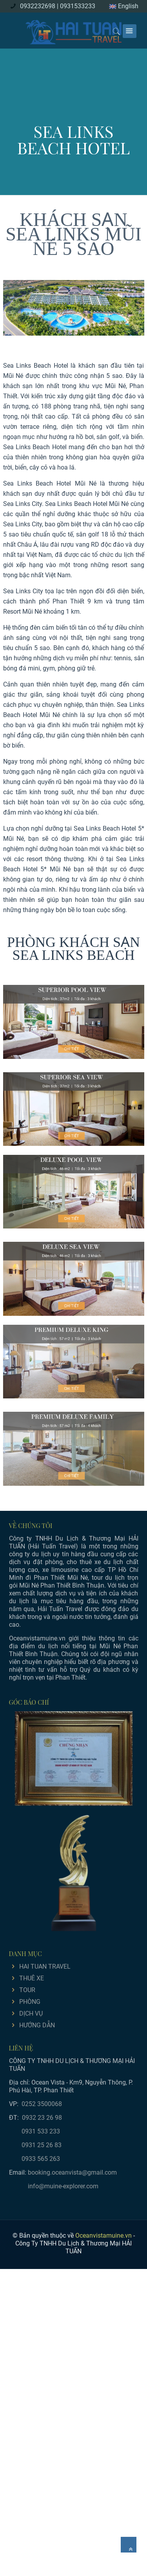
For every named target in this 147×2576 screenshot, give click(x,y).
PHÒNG (29, 2001)
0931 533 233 (41, 2131)
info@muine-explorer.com (63, 2186)
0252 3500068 (42, 2104)
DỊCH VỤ (31, 2013)
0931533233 (77, 6)
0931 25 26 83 (42, 2145)
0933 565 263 (41, 2158)
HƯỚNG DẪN (37, 2025)
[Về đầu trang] (128, 2545)
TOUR (27, 1990)
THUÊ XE (31, 1978)
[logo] (73, 30)
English (123, 6)
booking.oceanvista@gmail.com (72, 2172)
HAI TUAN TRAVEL (45, 1966)
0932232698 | (39, 6)
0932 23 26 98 (42, 2117)
